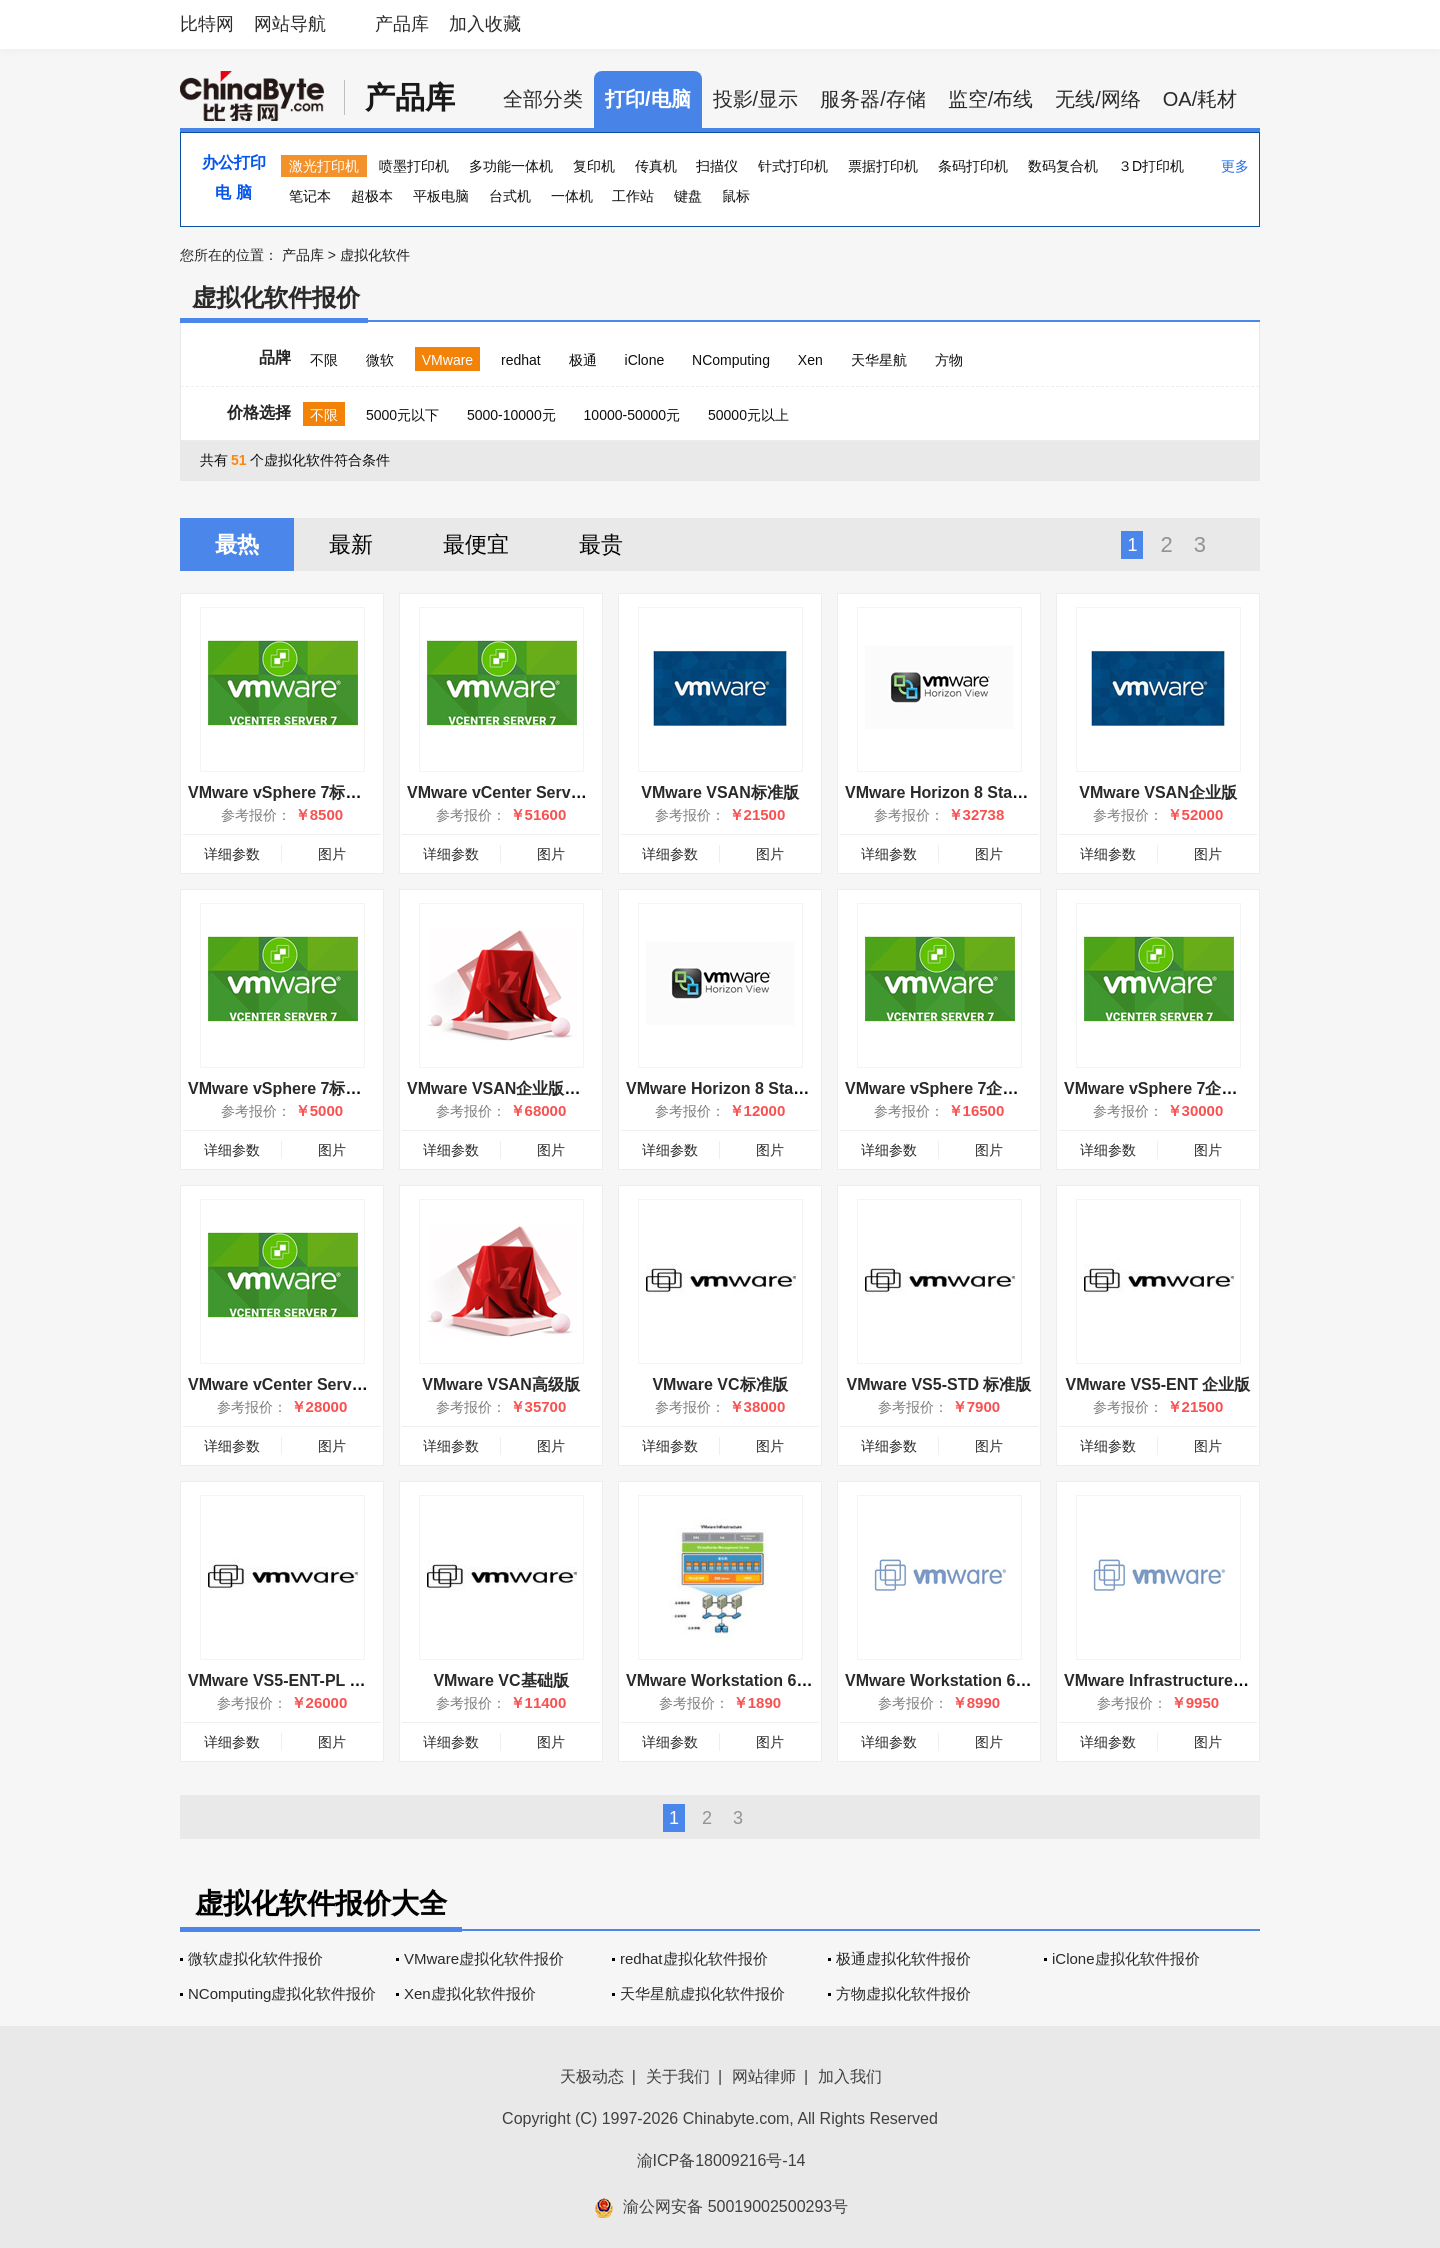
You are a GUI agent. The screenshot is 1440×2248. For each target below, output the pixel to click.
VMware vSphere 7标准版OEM (301, 1088)
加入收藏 (485, 24)
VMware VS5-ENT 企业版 (1158, 1384)
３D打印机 (1151, 166)
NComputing (731, 360)
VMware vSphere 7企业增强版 (1174, 1088)
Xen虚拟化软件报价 (470, 1993)
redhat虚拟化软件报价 (694, 1958)
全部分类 (543, 99)
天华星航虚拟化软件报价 (702, 1993)
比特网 (207, 24)
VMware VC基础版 (500, 1680)
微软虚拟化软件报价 (255, 1958)
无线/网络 (1098, 99)
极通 (583, 360)
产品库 (402, 24)
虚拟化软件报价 (276, 297)
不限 (324, 360)
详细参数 (232, 854)
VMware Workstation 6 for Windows (761, 1680)
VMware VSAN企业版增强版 (509, 1088)
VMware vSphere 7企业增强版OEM (974, 1088)
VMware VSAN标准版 (719, 792)
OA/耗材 (1200, 99)
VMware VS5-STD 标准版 (939, 1384)
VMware (447, 360)
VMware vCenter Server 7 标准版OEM (328, 1384)
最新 (351, 544)
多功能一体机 (511, 166)
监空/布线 (991, 99)
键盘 (688, 196)
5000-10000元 (511, 415)
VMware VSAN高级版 (500, 1384)
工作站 (633, 196)
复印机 (594, 166)
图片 (332, 854)
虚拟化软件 (375, 255)
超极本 (372, 196)
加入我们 (850, 2076)
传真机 (656, 166)
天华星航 (879, 360)
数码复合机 (1063, 166)
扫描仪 (717, 166)
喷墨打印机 (414, 166)
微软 (380, 360)
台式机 (510, 196)
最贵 (601, 544)
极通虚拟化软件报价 (903, 1958)
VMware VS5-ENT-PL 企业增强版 (309, 1680)
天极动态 (592, 2076)
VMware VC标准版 (719, 1384)
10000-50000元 (632, 415)
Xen (810, 360)
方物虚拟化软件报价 (903, 1993)
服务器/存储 (873, 99)
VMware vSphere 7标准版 (282, 792)
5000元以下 (402, 415)
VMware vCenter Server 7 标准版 (529, 792)
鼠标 (736, 196)
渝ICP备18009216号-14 (721, 2160)
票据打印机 (883, 166)
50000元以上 (748, 415)
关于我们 (678, 2076)
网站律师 (764, 2076)
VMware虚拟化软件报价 (484, 1958)
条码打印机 (973, 166)
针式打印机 (793, 166)
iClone (645, 360)
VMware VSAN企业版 (1157, 792)
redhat (521, 360)
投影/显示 (756, 99)
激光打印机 (324, 166)
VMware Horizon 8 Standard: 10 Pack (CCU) (1010, 792)
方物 (949, 360)
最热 (237, 544)
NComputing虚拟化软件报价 (282, 1993)
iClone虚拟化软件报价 (1126, 1958)
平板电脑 (441, 196)
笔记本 (310, 196)
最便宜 (476, 544)
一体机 (572, 196)
